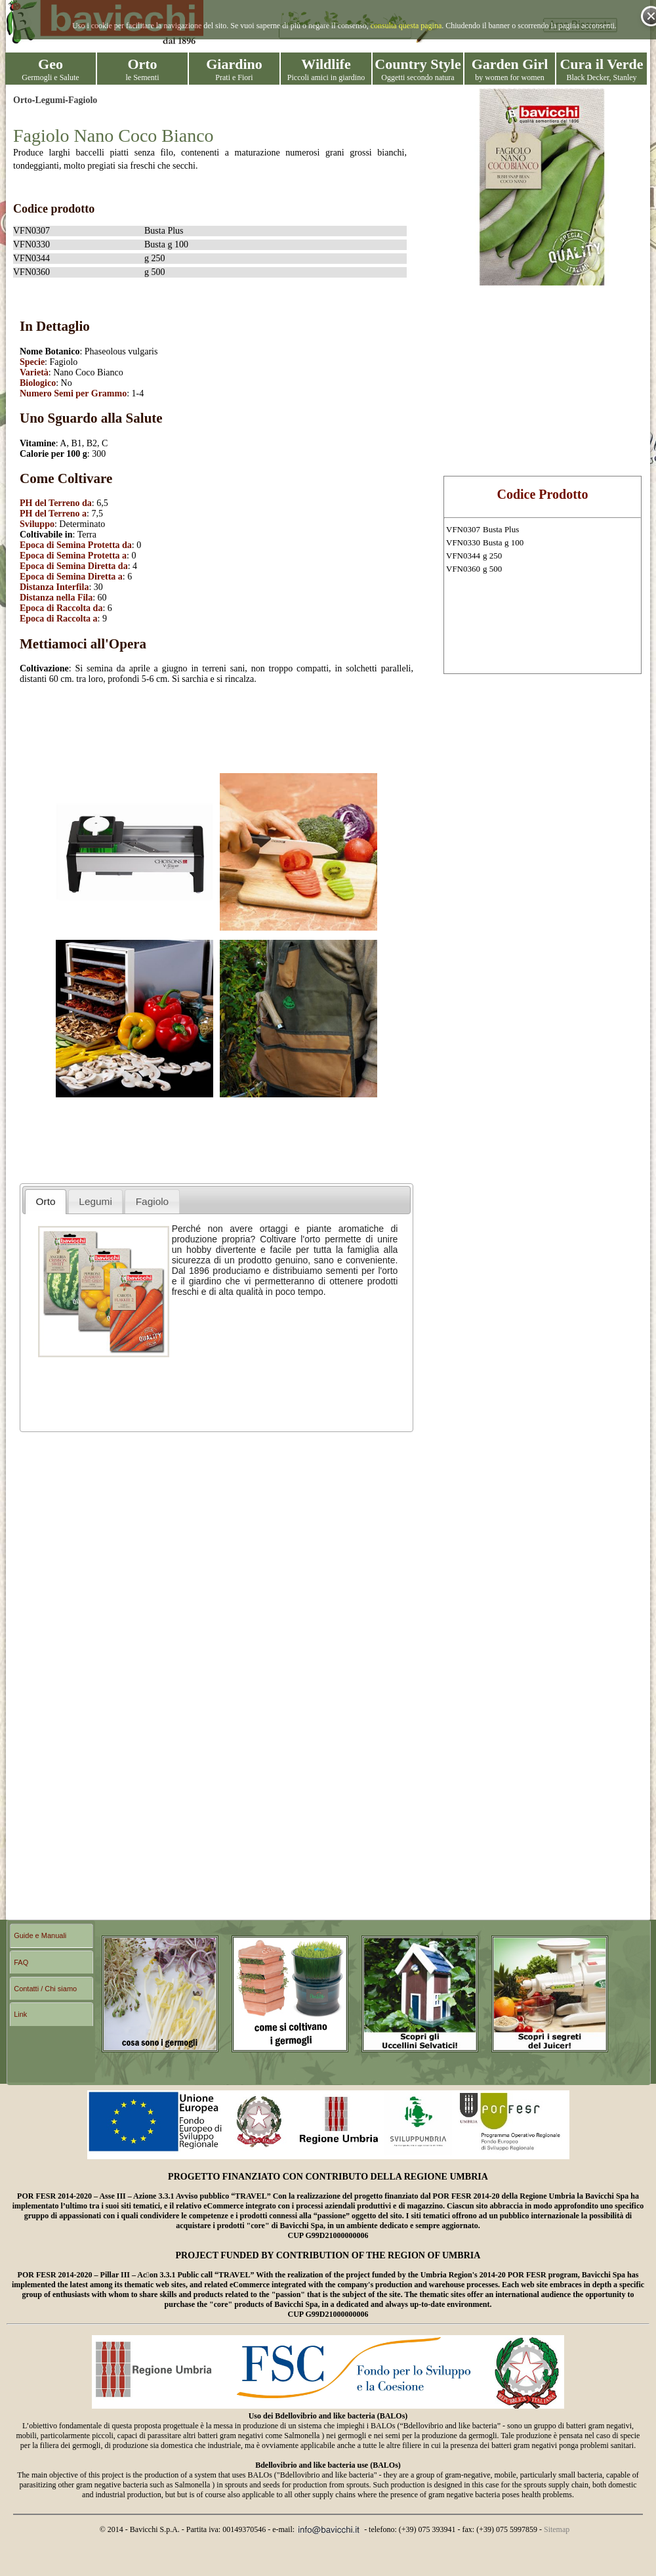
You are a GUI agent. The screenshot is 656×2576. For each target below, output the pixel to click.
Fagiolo (82, 100)
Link (20, 2014)
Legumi (50, 100)
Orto (22, 100)
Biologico (38, 383)
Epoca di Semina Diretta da (74, 566)
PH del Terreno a (53, 513)
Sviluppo (37, 524)
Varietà (34, 372)
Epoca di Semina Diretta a (71, 576)
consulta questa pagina (406, 25)
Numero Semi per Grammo (73, 393)
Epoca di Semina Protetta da (76, 545)
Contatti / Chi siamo (45, 1989)
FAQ (21, 1962)
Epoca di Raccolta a (59, 618)
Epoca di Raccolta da (61, 608)
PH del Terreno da (56, 503)
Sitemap (556, 2529)
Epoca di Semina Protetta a (73, 555)
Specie (32, 362)
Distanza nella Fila (56, 597)
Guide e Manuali (40, 1935)
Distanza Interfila (54, 587)
